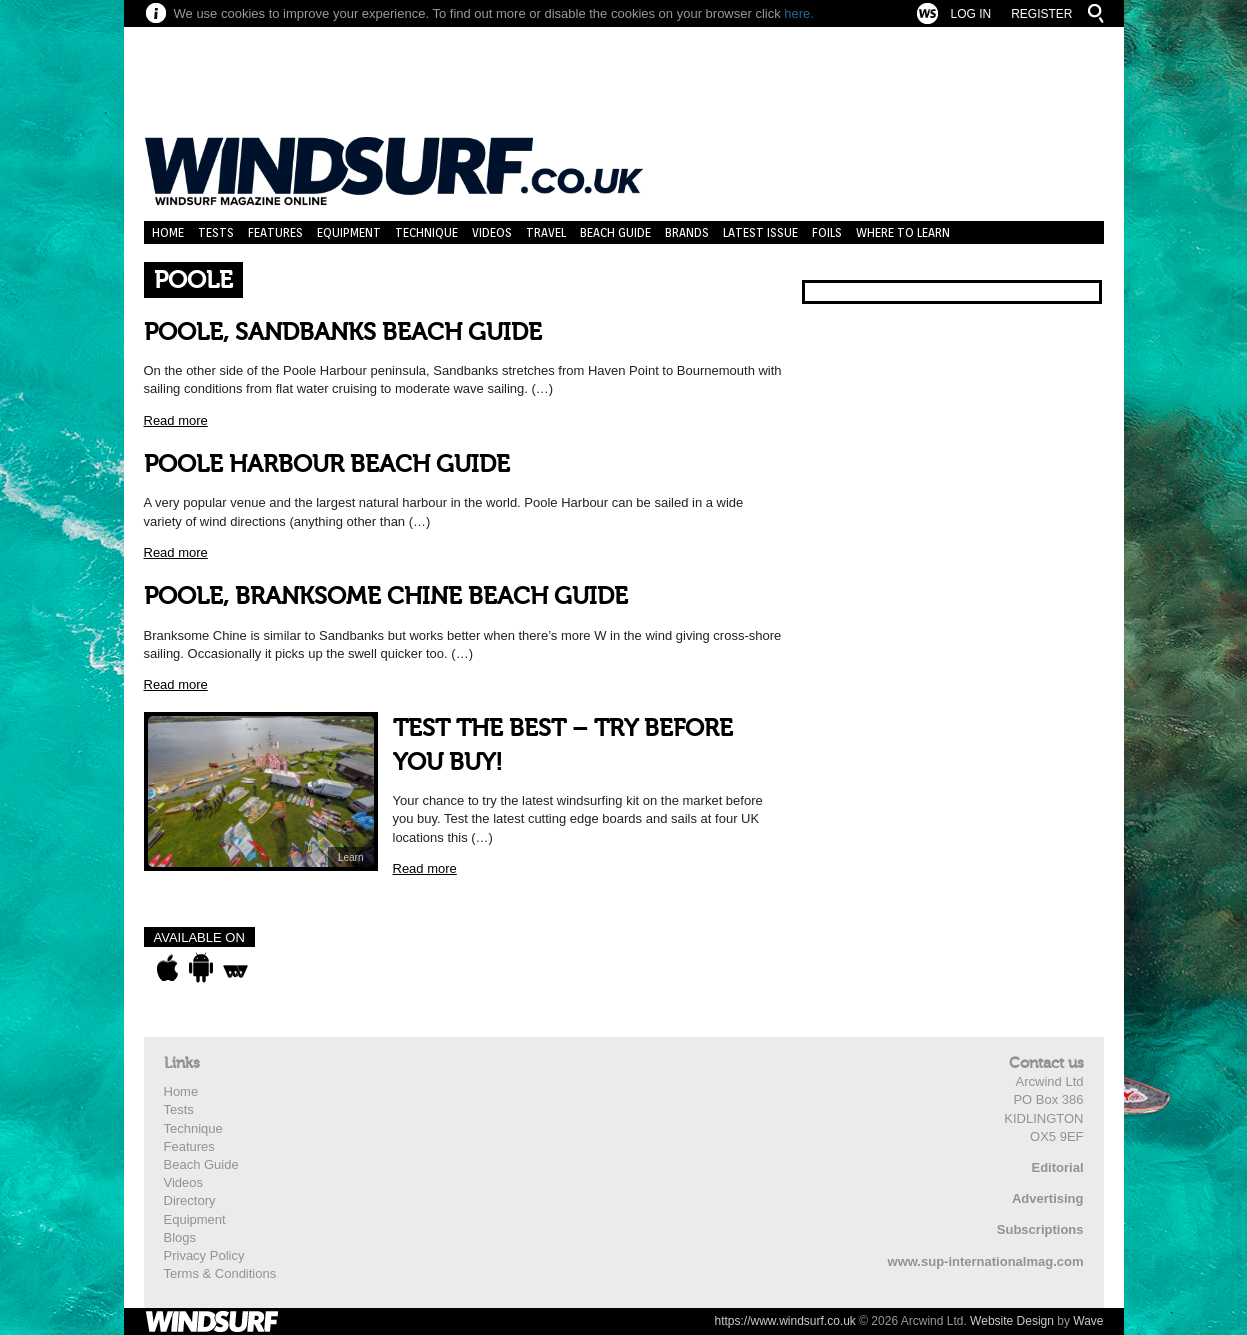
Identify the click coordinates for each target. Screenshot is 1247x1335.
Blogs (180, 1237)
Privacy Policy (204, 1255)
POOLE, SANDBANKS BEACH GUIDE (343, 332)
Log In (970, 14)
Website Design (1012, 1321)
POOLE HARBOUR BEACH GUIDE (327, 464)
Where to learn (903, 232)
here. (799, 13)
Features (275, 232)
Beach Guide (615, 232)
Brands (687, 232)
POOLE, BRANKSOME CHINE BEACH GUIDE (386, 596)
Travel (546, 232)
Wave (1088, 1321)
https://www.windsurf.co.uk (784, 1321)
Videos (492, 232)
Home (168, 232)
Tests (216, 232)
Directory (190, 1200)
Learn (351, 857)
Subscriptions (1040, 1229)
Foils (827, 232)
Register (1041, 14)
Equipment (349, 232)
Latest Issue (760, 232)
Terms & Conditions (220, 1273)
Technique (426, 232)
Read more (176, 420)
